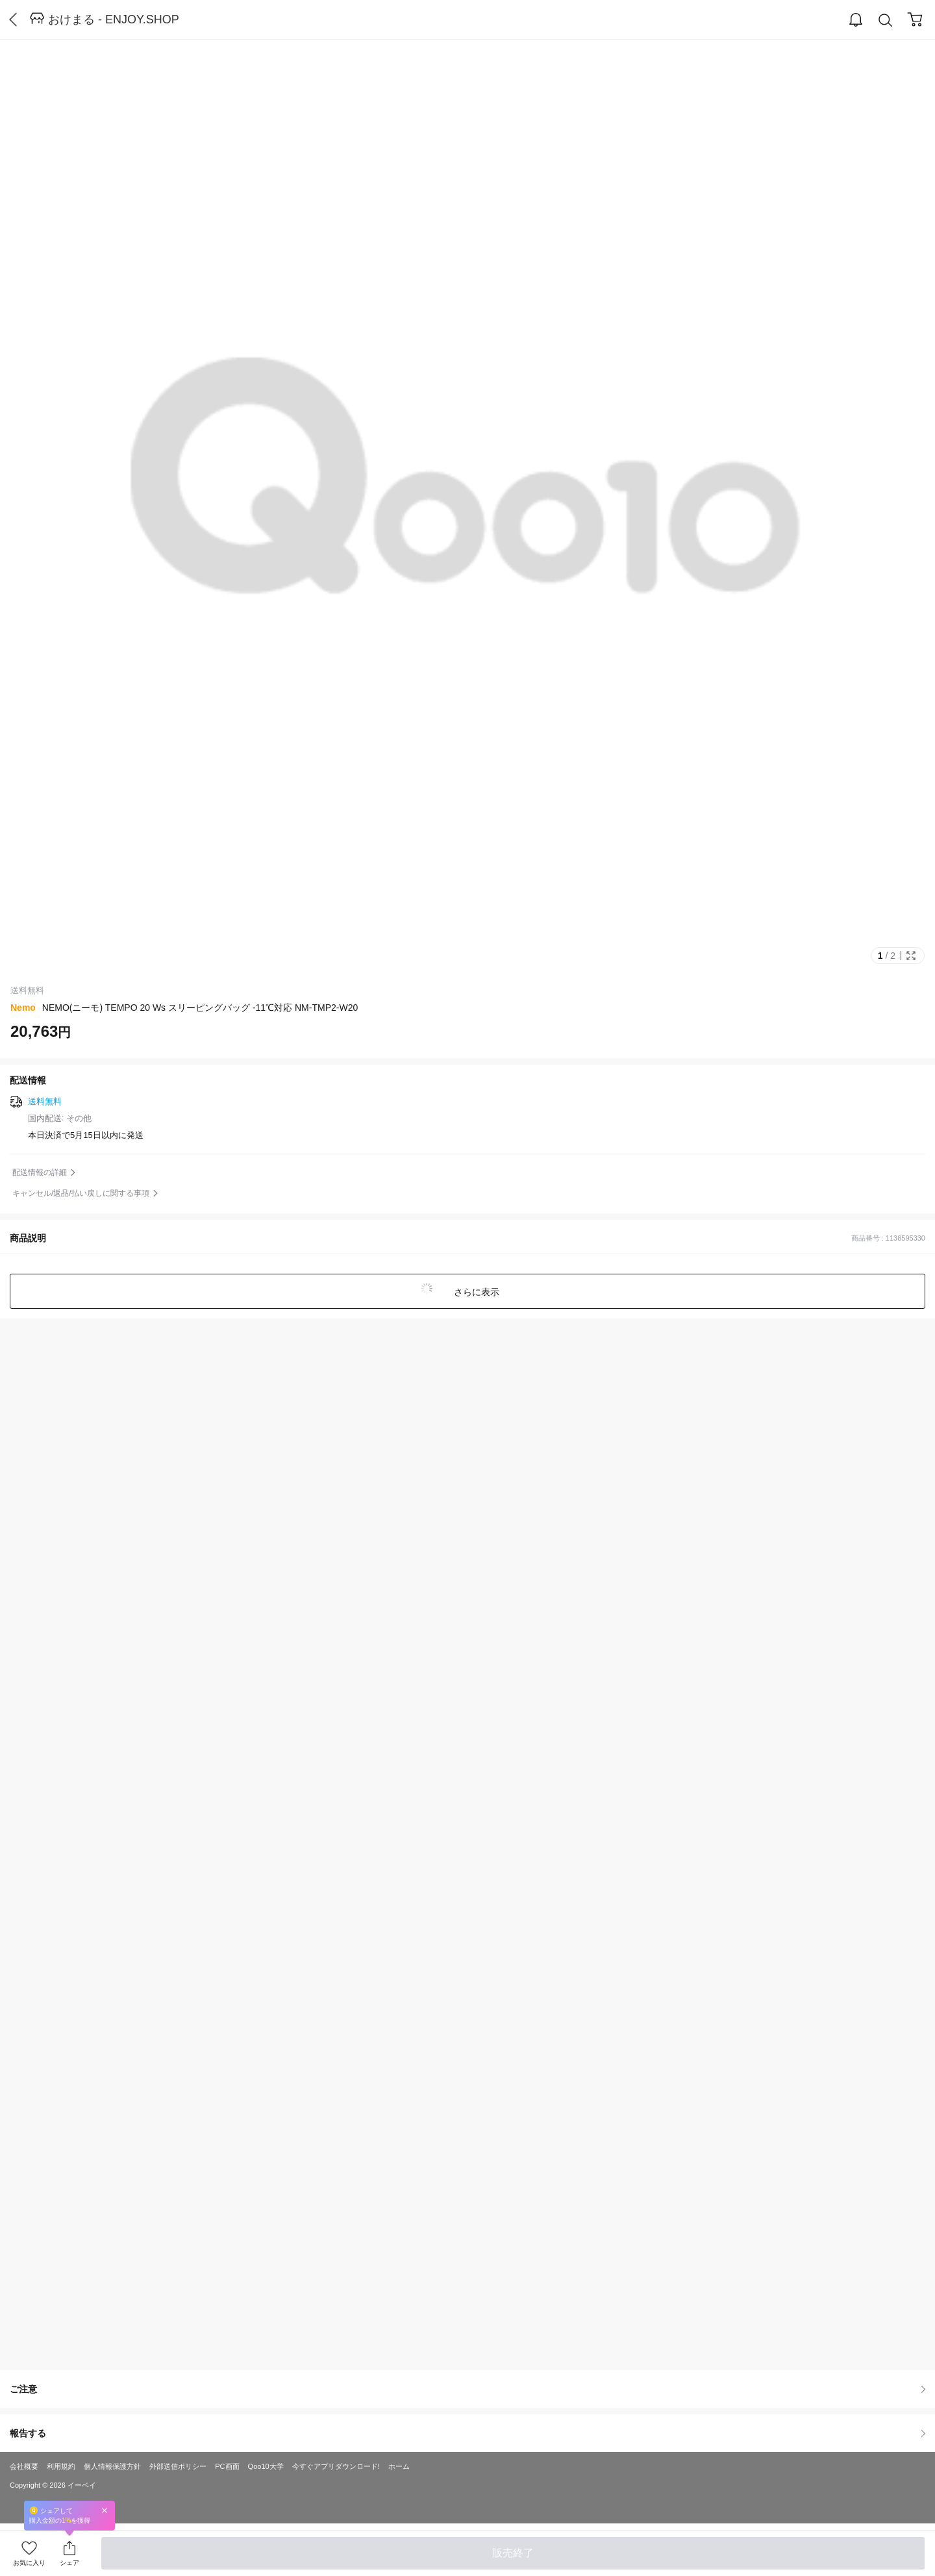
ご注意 (467, 2389)
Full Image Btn (910, 955)
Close (104, 2510)
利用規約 (61, 2466)
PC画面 (227, 2466)
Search (886, 20)
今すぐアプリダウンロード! (336, 2466)
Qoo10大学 (266, 2466)
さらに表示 (475, 1292)
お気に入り (29, 2562)
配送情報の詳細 (39, 1172)
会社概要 (24, 2466)
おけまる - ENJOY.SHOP (113, 19)
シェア (69, 2562)
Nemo (23, 1007)
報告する (467, 2433)
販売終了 (513, 2552)
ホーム (399, 2466)
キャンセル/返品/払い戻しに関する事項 (80, 1193)
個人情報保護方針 (112, 2466)
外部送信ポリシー (177, 2466)
